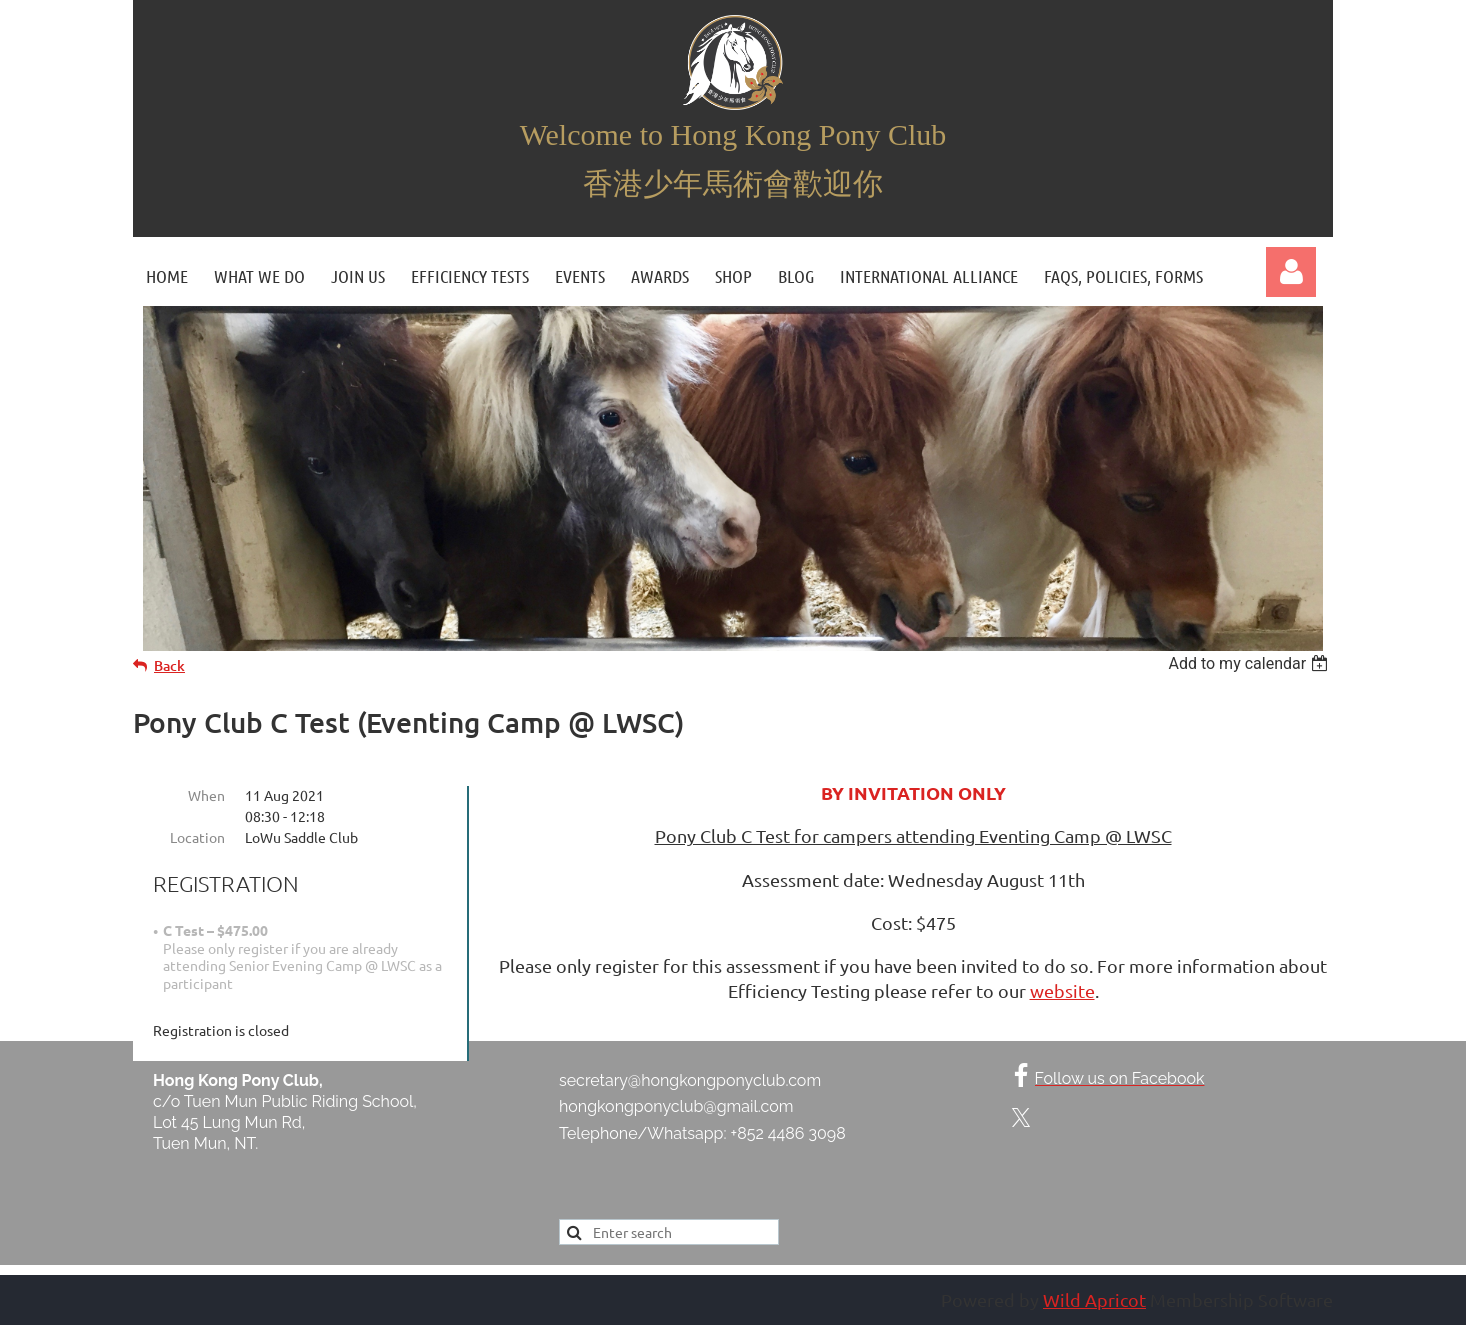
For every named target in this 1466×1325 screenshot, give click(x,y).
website (1062, 990)
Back (169, 665)
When (206, 795)
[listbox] (1250, 663)
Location (197, 837)
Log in (1291, 272)
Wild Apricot (1094, 1299)
